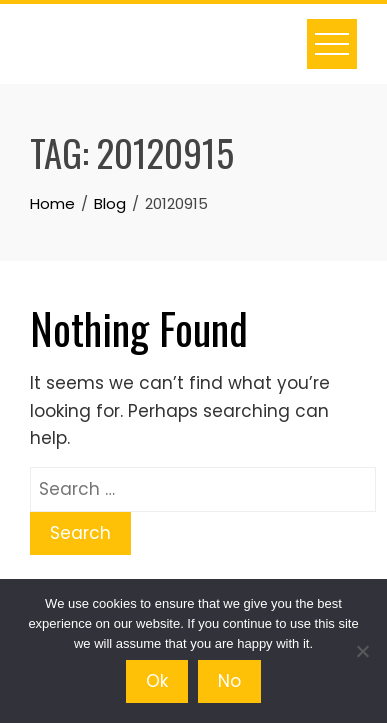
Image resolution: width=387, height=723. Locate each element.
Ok (157, 681)
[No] (362, 651)
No (229, 681)
